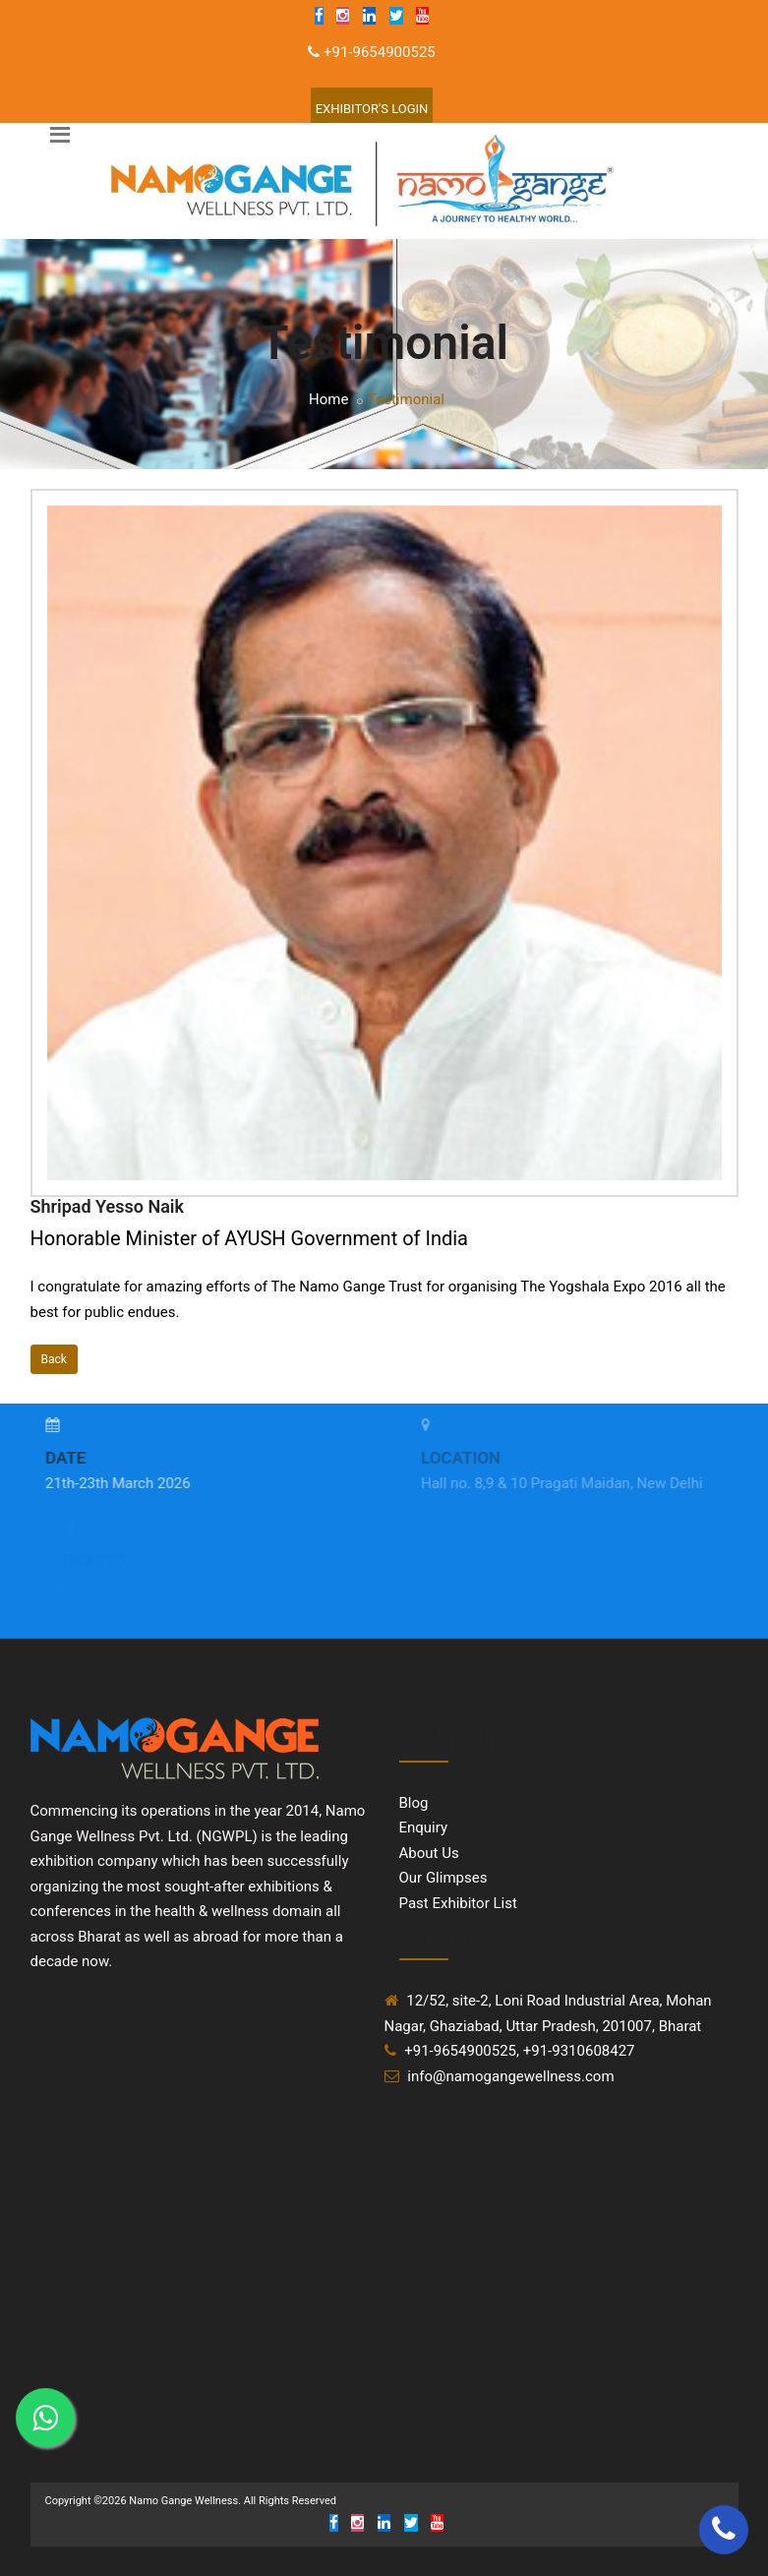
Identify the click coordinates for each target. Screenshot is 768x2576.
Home (328, 399)
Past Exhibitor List (458, 1903)
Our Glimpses (443, 1878)
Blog (414, 1803)
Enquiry (423, 1827)
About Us (429, 1853)
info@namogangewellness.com (510, 2076)
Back (54, 1359)
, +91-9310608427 (575, 2051)
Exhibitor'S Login (372, 108)
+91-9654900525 (380, 52)
